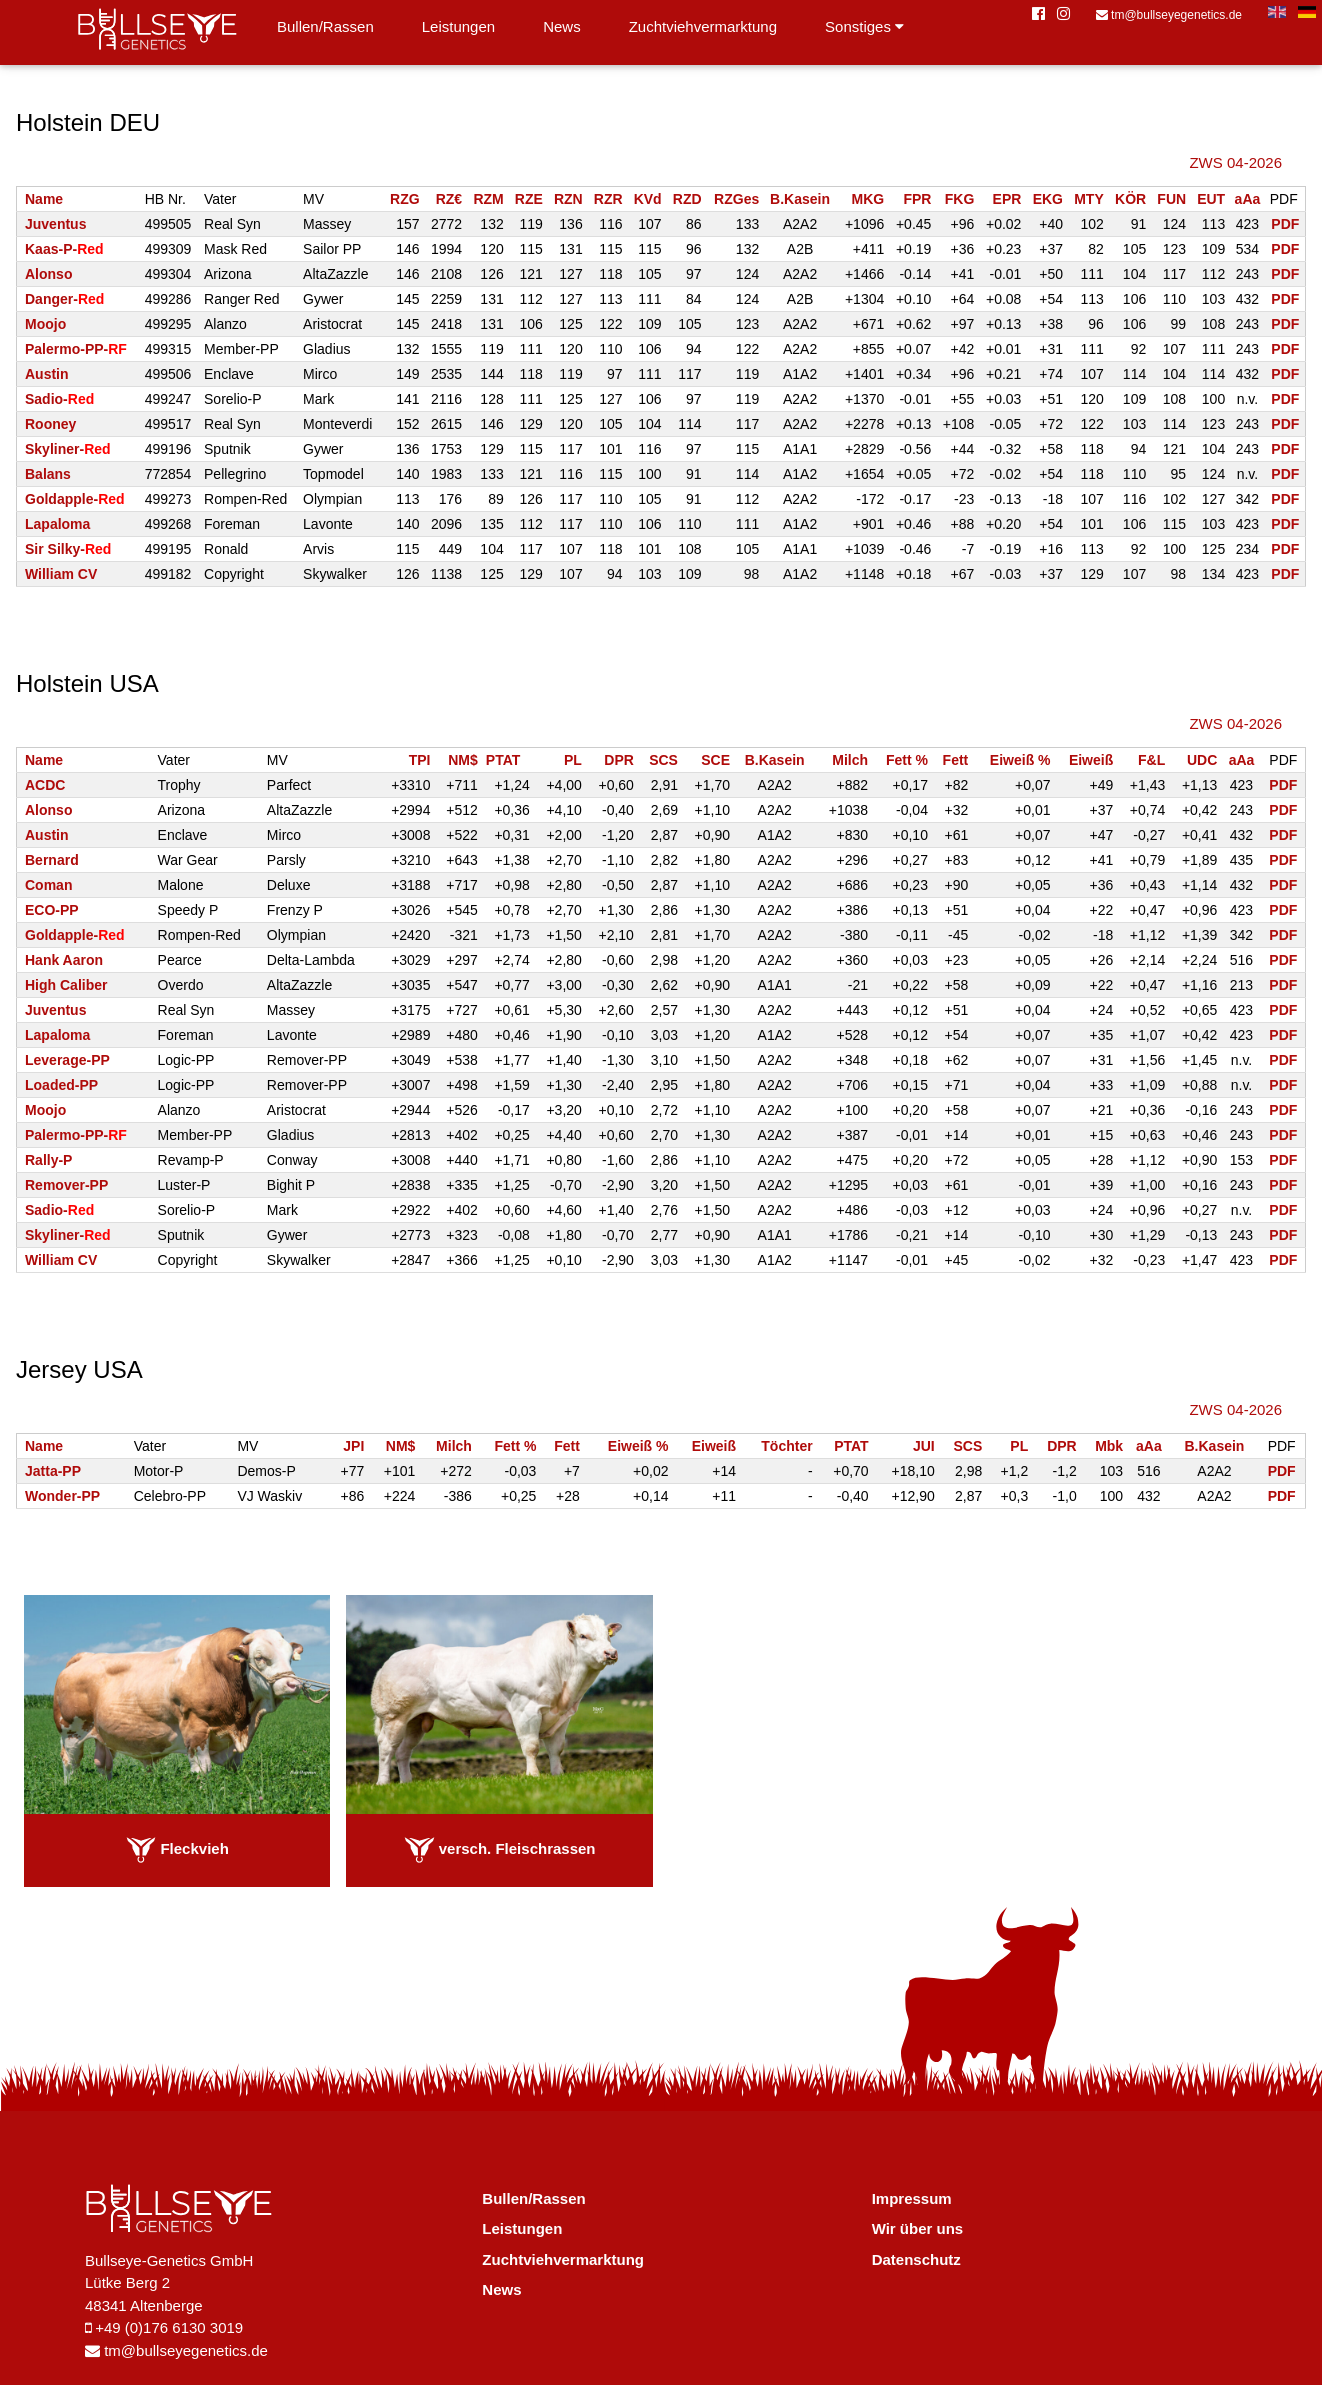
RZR (608, 199)
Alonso (48, 274)
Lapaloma (57, 524)
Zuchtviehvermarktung (703, 26)
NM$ (463, 760)
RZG (405, 199)
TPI (420, 760)
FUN (1171, 199)
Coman (48, 885)
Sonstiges (864, 26)
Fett (956, 760)
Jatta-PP (53, 1471)
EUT (1211, 199)
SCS (663, 760)
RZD (687, 199)
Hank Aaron (64, 960)
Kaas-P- (64, 249)
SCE (715, 760)
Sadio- (59, 399)
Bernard (52, 860)
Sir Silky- (68, 549)
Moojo (45, 324)
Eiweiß (1091, 760)
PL (573, 760)
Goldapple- (75, 499)
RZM (488, 199)
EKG (1048, 199)
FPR (917, 199)
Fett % (907, 760)
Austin (47, 374)
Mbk (1109, 1446)
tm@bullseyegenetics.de (1169, 15)
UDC (1202, 760)
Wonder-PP (62, 1496)
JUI (924, 1446)
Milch (850, 760)
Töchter (786, 1446)
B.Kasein (800, 199)
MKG (868, 199)
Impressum (912, 2198)
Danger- (64, 299)
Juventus (55, 224)
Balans (48, 474)
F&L (1151, 760)
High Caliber (66, 985)
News (562, 26)
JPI (353, 1446)
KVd (648, 199)
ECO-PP (52, 910)
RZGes (736, 199)
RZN (568, 199)
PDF (1285, 224)
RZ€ (449, 199)
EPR (1007, 199)
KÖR (1130, 199)
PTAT (503, 760)
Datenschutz (916, 2259)
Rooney (50, 424)
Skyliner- (68, 449)
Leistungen (458, 26)
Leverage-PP (67, 1060)
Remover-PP (66, 1185)
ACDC (45, 785)
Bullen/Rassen (325, 26)
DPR (619, 760)
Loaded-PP (61, 1085)
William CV (61, 574)
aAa (1248, 199)
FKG (960, 199)
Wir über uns (918, 2228)
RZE (529, 199)
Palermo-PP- (76, 349)
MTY (1089, 199)
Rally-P (48, 1160)
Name (44, 199)
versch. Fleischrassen (500, 1848)
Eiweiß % (1020, 760)
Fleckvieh (177, 1848)
